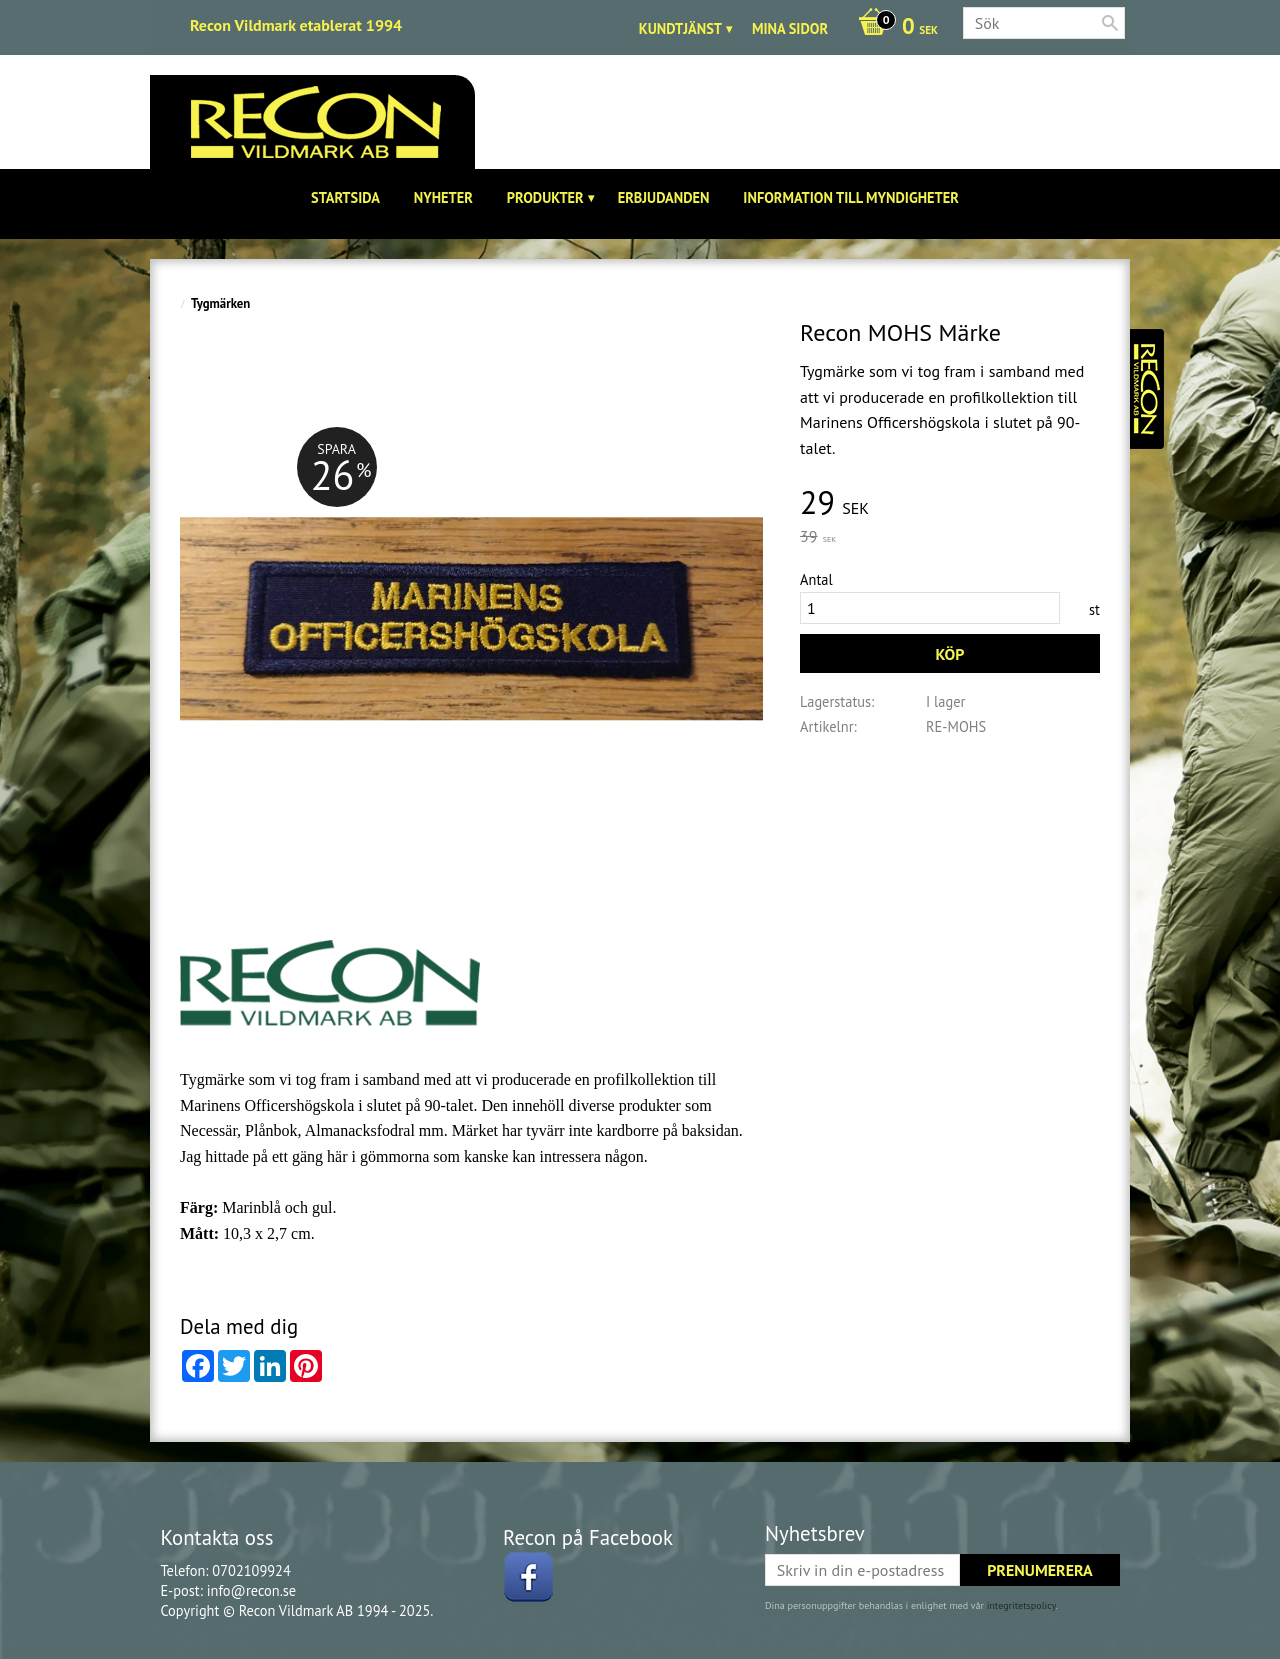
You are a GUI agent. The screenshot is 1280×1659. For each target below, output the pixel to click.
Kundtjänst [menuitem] (680, 28)
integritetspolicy (1021, 1605)
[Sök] (1110, 23)
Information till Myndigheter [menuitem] (851, 197)
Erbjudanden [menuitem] (664, 197)
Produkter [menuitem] (545, 197)
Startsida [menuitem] (345, 197)
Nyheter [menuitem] (443, 197)
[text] (950, 503)
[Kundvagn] (893, 28)
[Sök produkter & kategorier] (1044, 23)
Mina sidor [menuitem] (790, 28)
